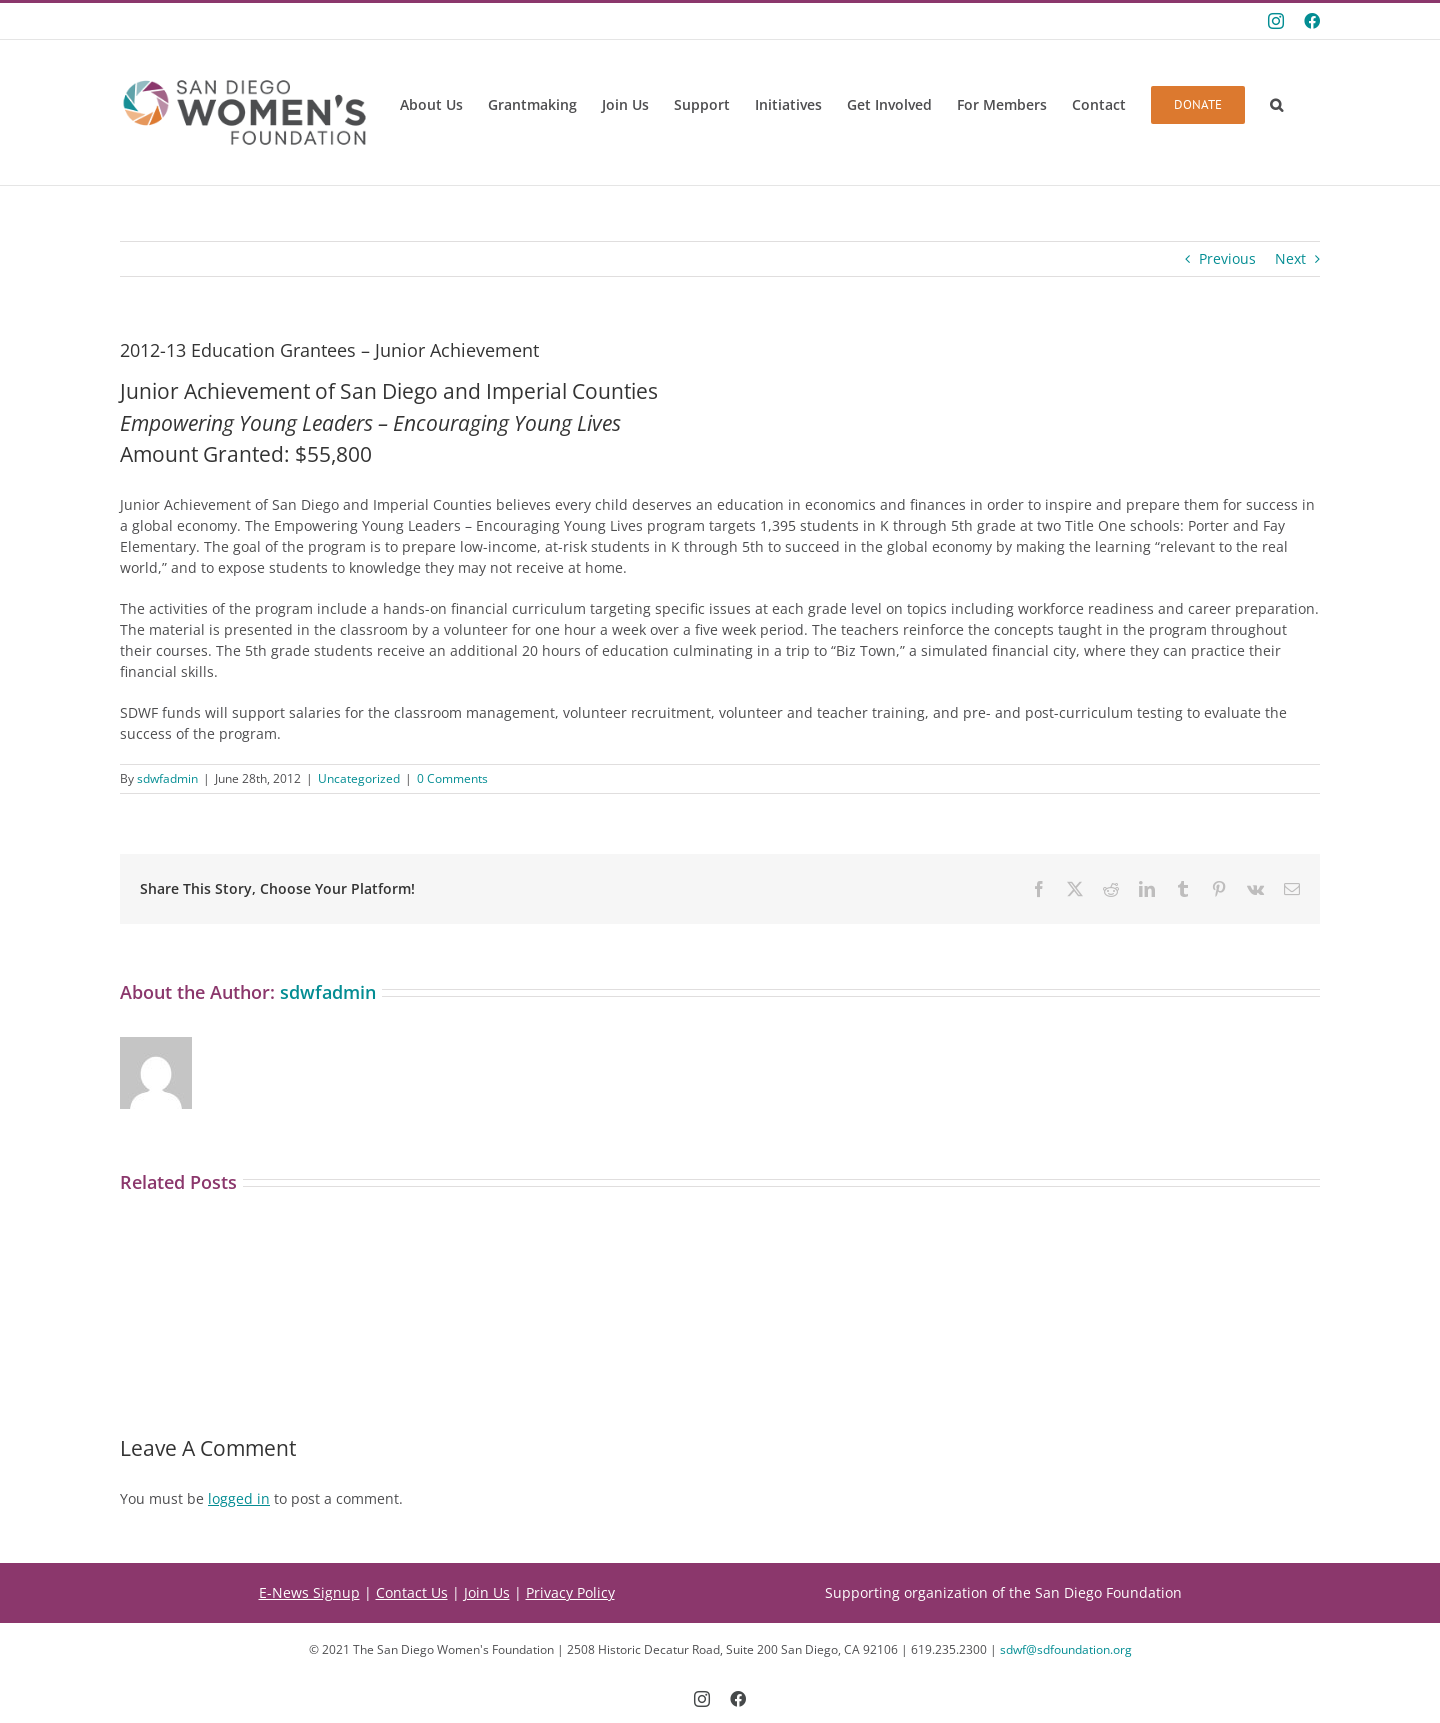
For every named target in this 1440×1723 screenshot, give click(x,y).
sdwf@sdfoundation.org (1066, 1649)
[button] (1276, 105)
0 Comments (452, 778)
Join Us (487, 1592)
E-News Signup (309, 1592)
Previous (1227, 258)
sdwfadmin (167, 778)
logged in (239, 1498)
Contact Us (412, 1592)
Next (1290, 258)
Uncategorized (359, 778)
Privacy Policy (570, 1592)
